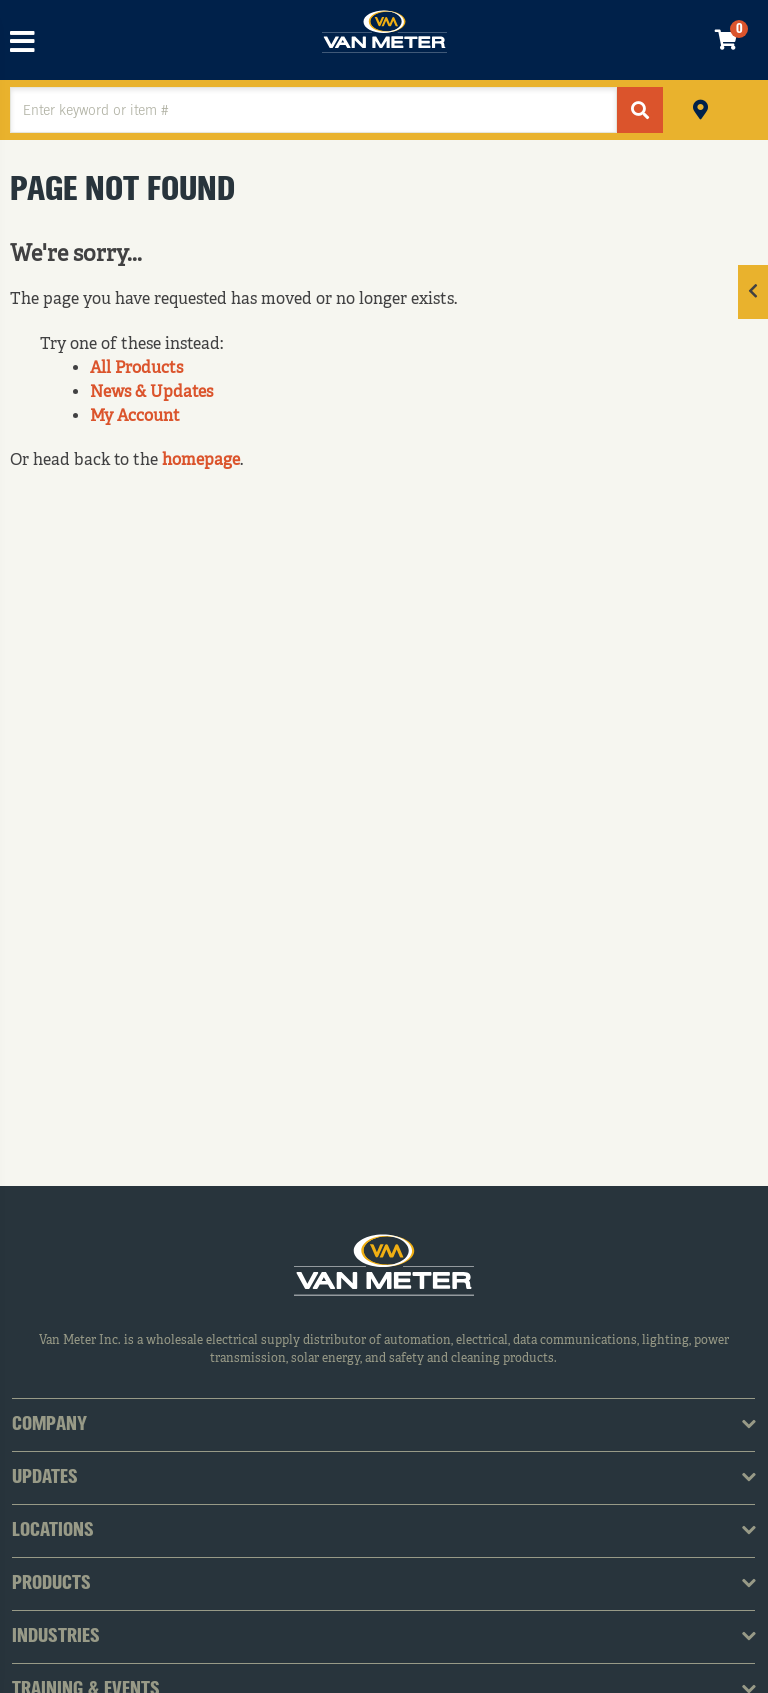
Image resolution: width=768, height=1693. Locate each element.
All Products (136, 369)
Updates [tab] (45, 1478)
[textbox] (313, 110)
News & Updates (151, 393)
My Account (135, 417)
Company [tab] (49, 1425)
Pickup (700, 107)
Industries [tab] (56, 1637)
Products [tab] (51, 1584)
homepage (201, 461)
